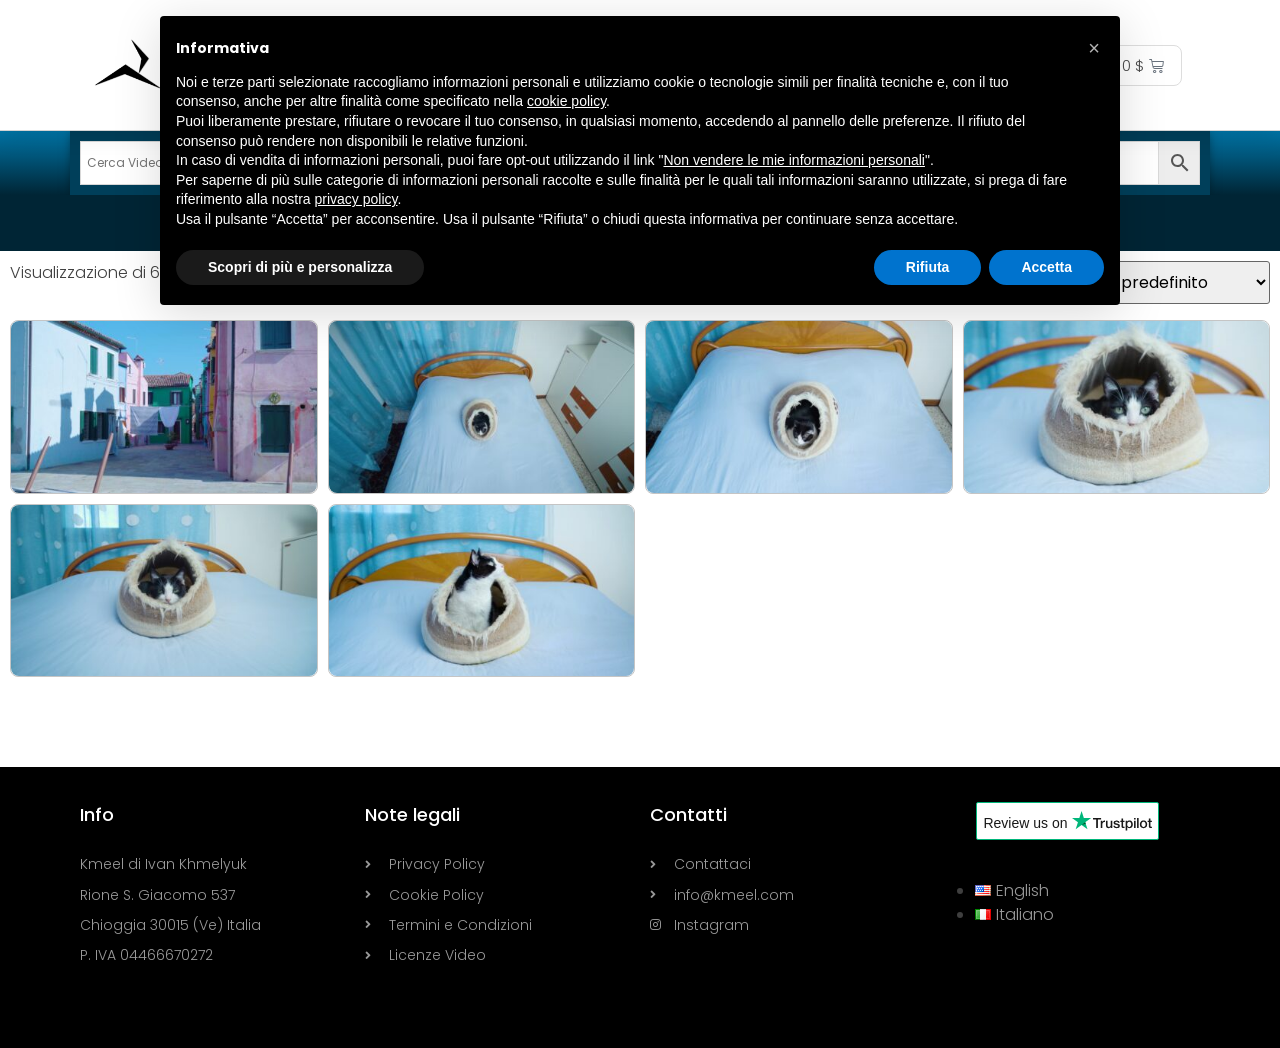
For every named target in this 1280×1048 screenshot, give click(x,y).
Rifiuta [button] (928, 267)
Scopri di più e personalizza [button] (300, 267)
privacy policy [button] (356, 199)
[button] (1094, 48)
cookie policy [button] (566, 101)
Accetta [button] (1046, 267)
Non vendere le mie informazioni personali (793, 160)
